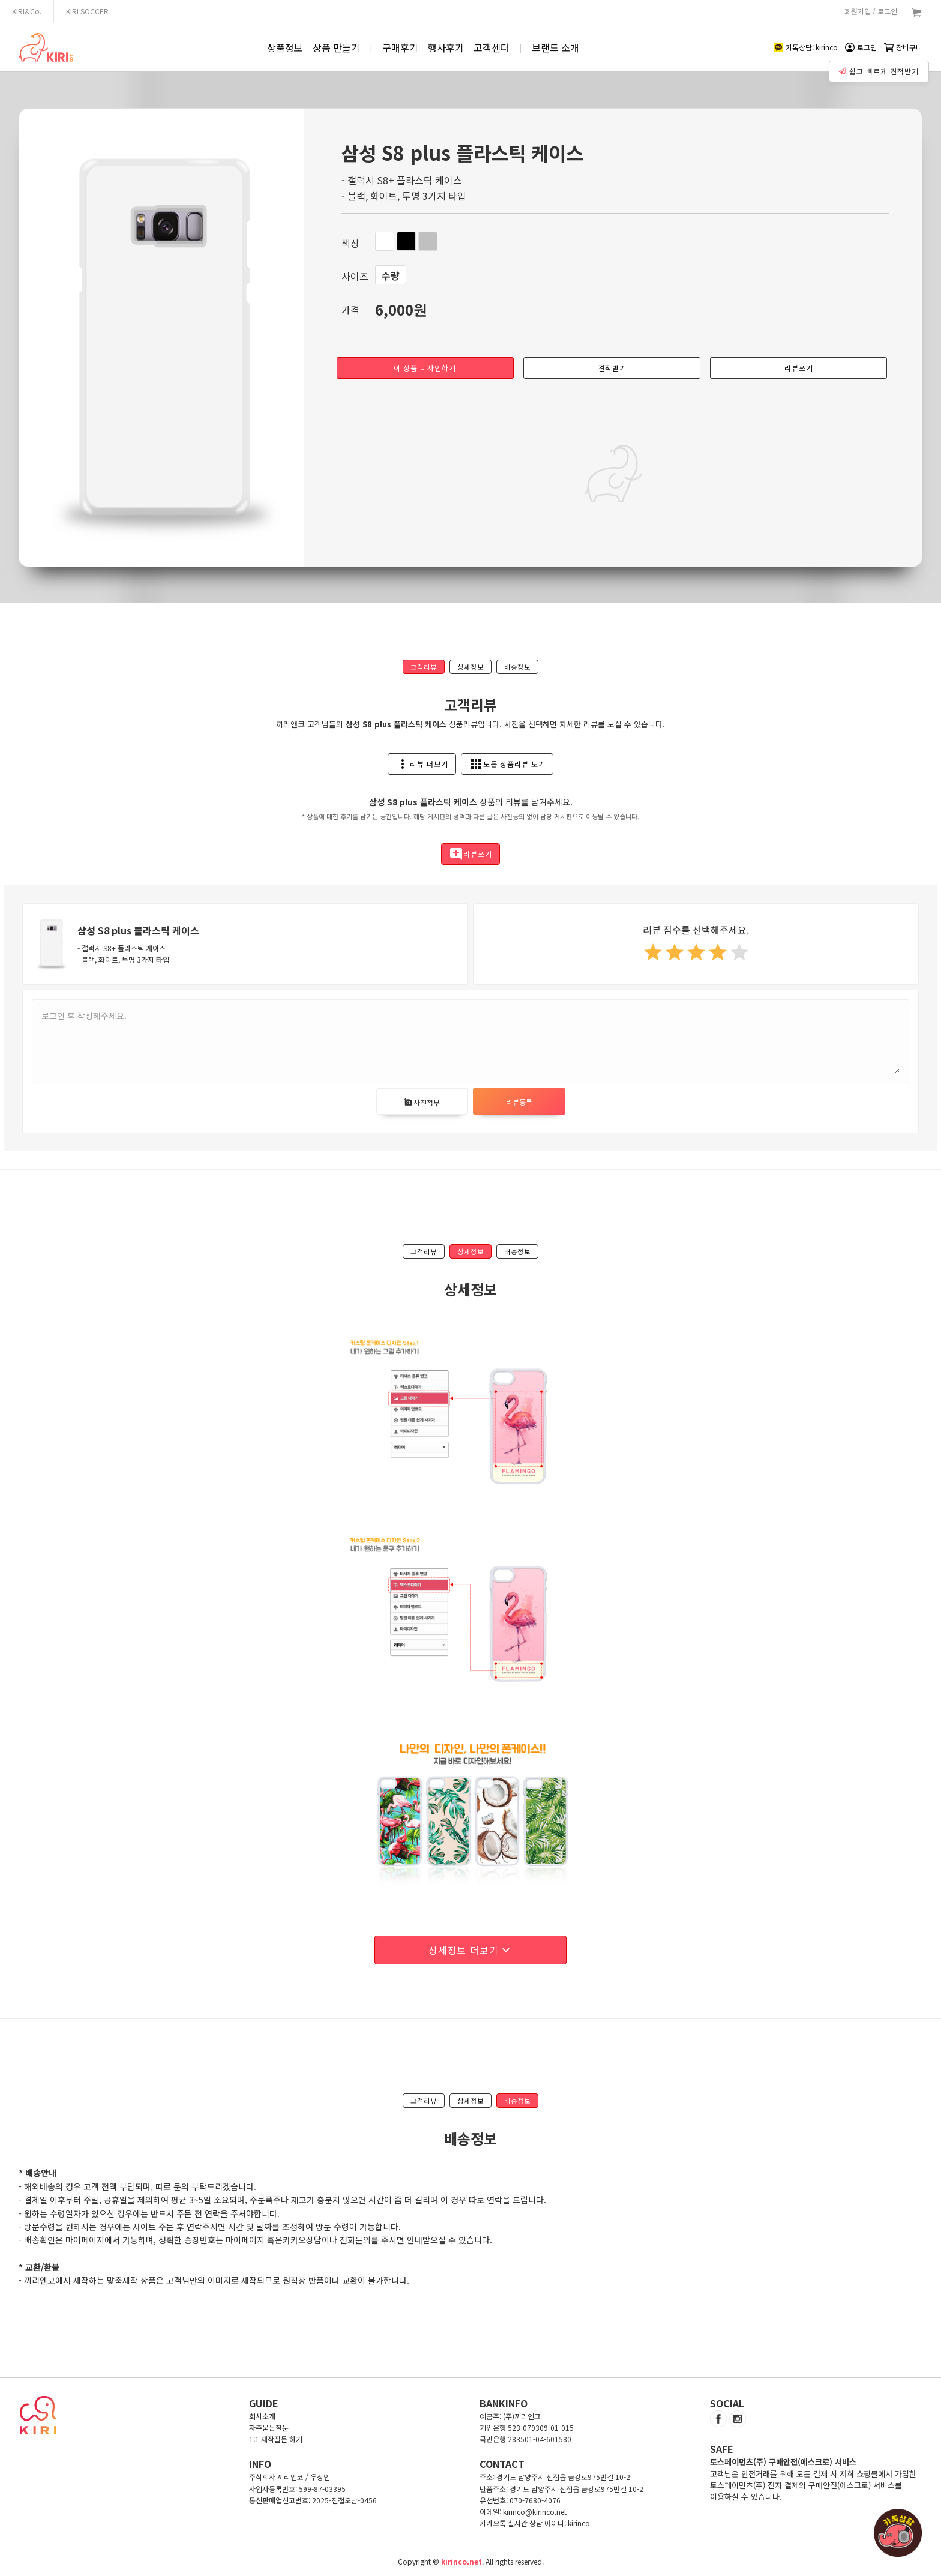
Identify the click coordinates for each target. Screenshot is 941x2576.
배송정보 (517, 667)
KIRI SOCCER (87, 11)
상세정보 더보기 (470, 1950)
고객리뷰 (423, 667)
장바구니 (903, 47)
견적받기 (612, 368)
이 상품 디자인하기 (425, 368)
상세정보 (470, 667)
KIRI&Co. (26, 11)
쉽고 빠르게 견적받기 (879, 71)
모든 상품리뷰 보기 (507, 764)
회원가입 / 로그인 (870, 11)
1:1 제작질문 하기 (275, 2439)
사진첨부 (422, 1102)
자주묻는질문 (269, 2427)
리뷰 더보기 (421, 764)
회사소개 (262, 2416)
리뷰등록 (519, 1102)
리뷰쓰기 (798, 368)
